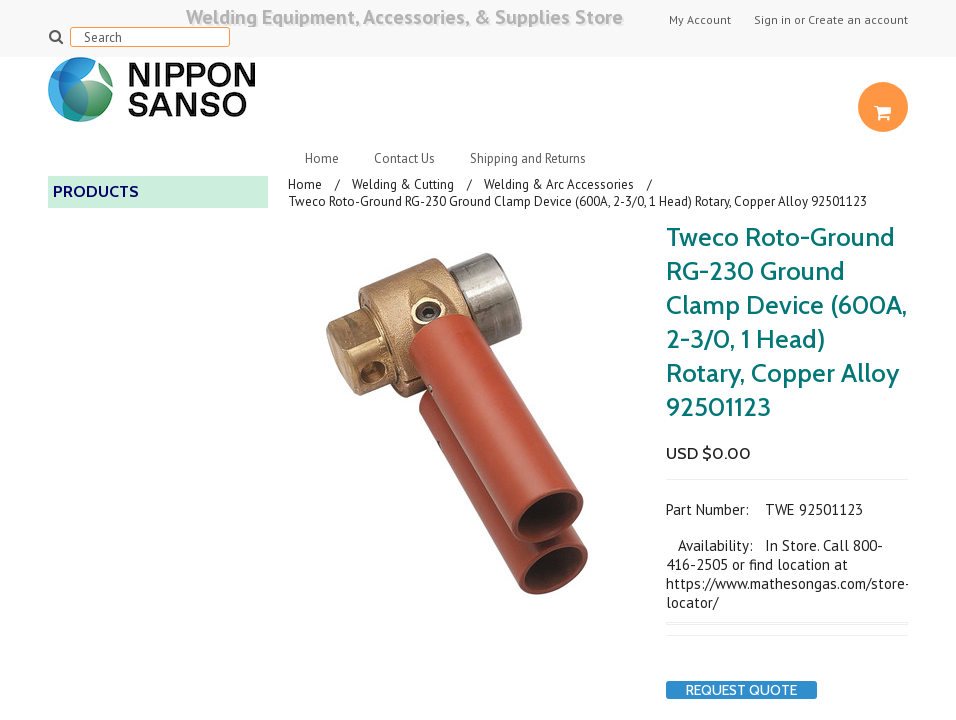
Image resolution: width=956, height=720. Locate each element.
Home (322, 158)
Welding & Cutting (403, 184)
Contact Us (404, 158)
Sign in (772, 20)
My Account (700, 20)
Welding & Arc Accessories (559, 184)
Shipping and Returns (528, 158)
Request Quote (741, 690)
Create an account (858, 20)
